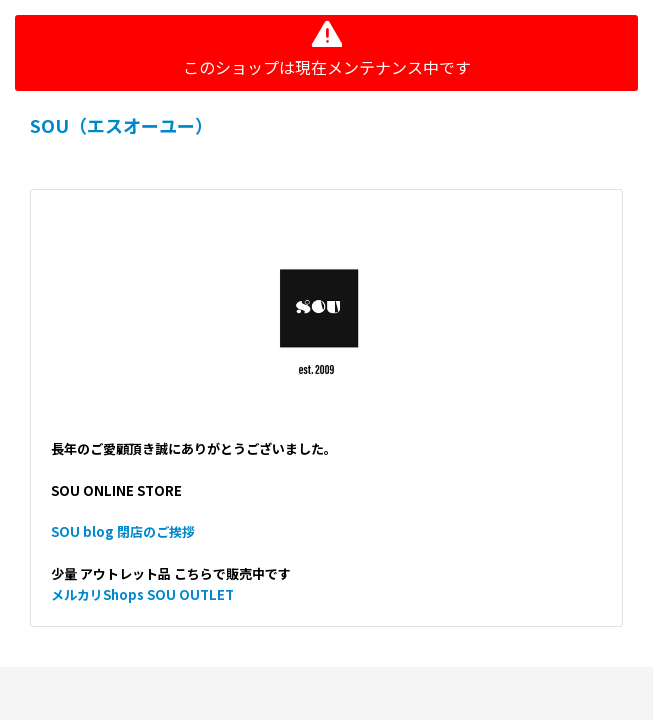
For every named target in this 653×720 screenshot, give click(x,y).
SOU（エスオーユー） (121, 125)
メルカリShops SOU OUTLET (142, 594)
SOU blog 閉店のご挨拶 (123, 531)
